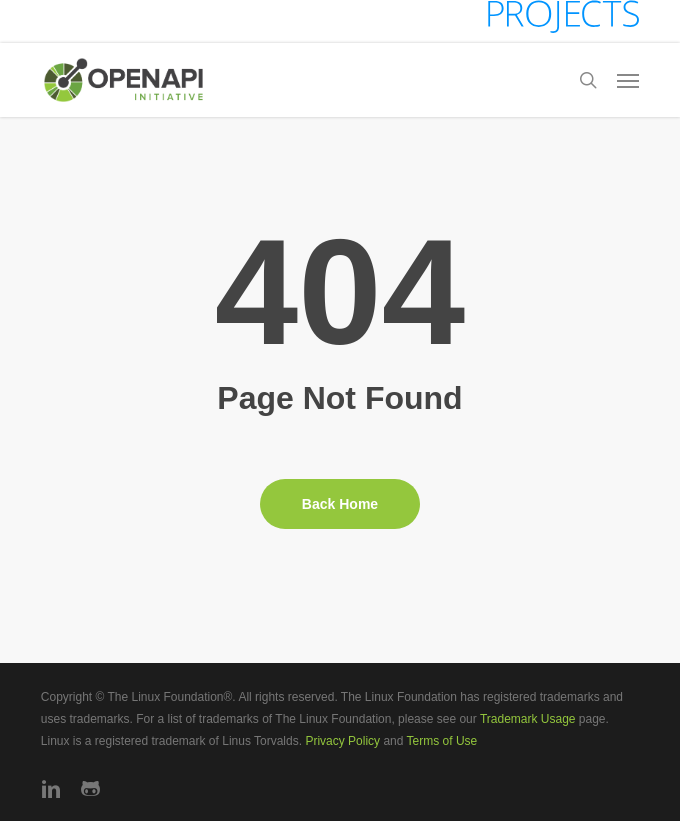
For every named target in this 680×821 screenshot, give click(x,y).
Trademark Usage (528, 719)
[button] (628, 80)
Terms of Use (442, 741)
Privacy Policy (342, 741)
